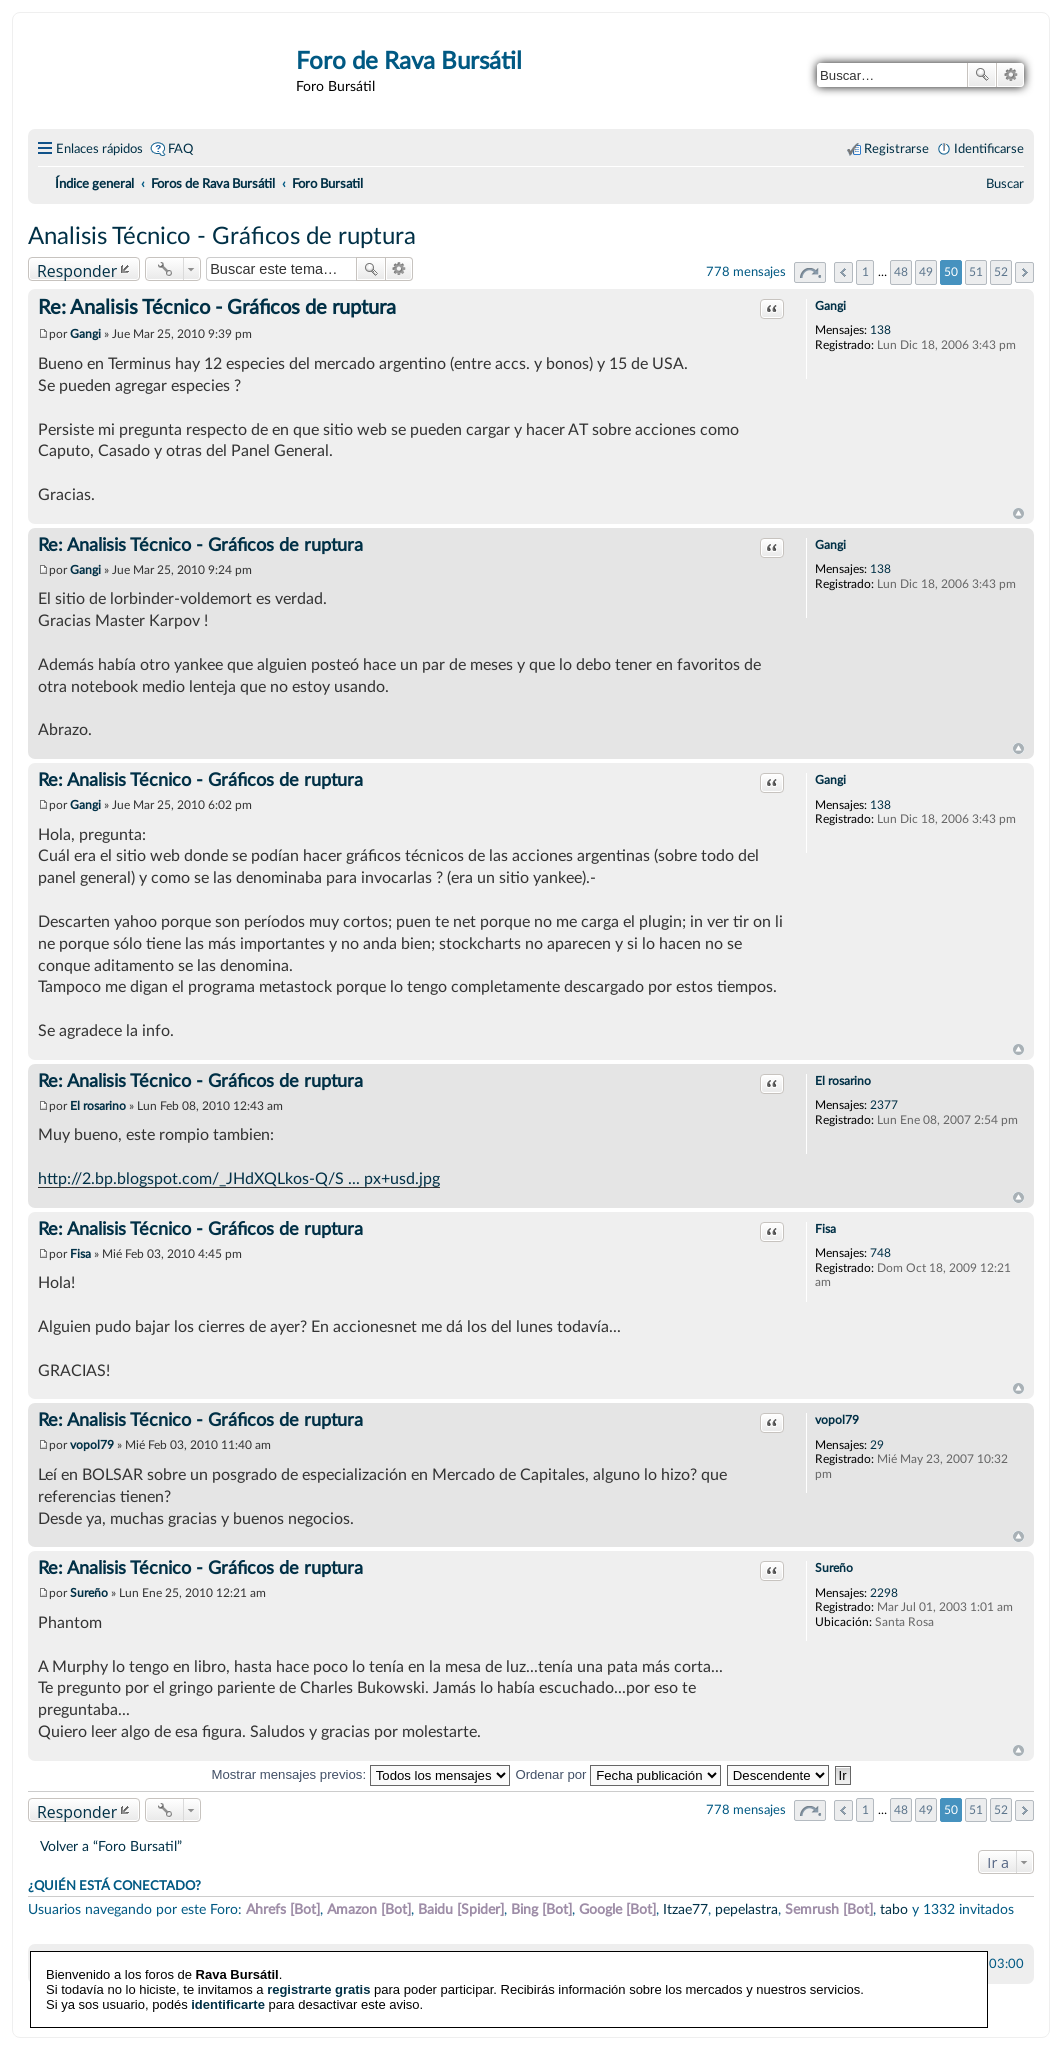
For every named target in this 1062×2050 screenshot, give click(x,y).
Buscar (982, 75)
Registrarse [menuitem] (896, 149)
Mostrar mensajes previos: (360, 1774)
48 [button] (901, 272)
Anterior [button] (843, 272)
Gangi (830, 306)
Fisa (825, 1229)
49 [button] (926, 272)
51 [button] (976, 272)
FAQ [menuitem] (180, 149)
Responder (77, 270)
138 (880, 330)
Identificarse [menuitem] (989, 149)
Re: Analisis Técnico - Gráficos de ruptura (217, 308)
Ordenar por (618, 1774)
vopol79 (837, 1420)
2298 (884, 1593)
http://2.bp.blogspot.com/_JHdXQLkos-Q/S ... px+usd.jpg (239, 1179)
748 (880, 1253)
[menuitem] (1005, 184)
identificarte (228, 1985)
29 (877, 1445)
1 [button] (865, 272)
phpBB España (601, 2010)
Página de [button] (810, 272)
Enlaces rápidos (99, 149)
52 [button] (1001, 272)
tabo (894, 1909)
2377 (884, 1105)
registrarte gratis (318, 1970)
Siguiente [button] (1024, 272)
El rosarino (843, 1081)
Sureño (834, 1568)
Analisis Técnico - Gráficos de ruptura (222, 237)
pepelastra (746, 1909)
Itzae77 (685, 1909)
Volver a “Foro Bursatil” (111, 1846)
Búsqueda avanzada (1010, 75)
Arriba (1018, 514)
